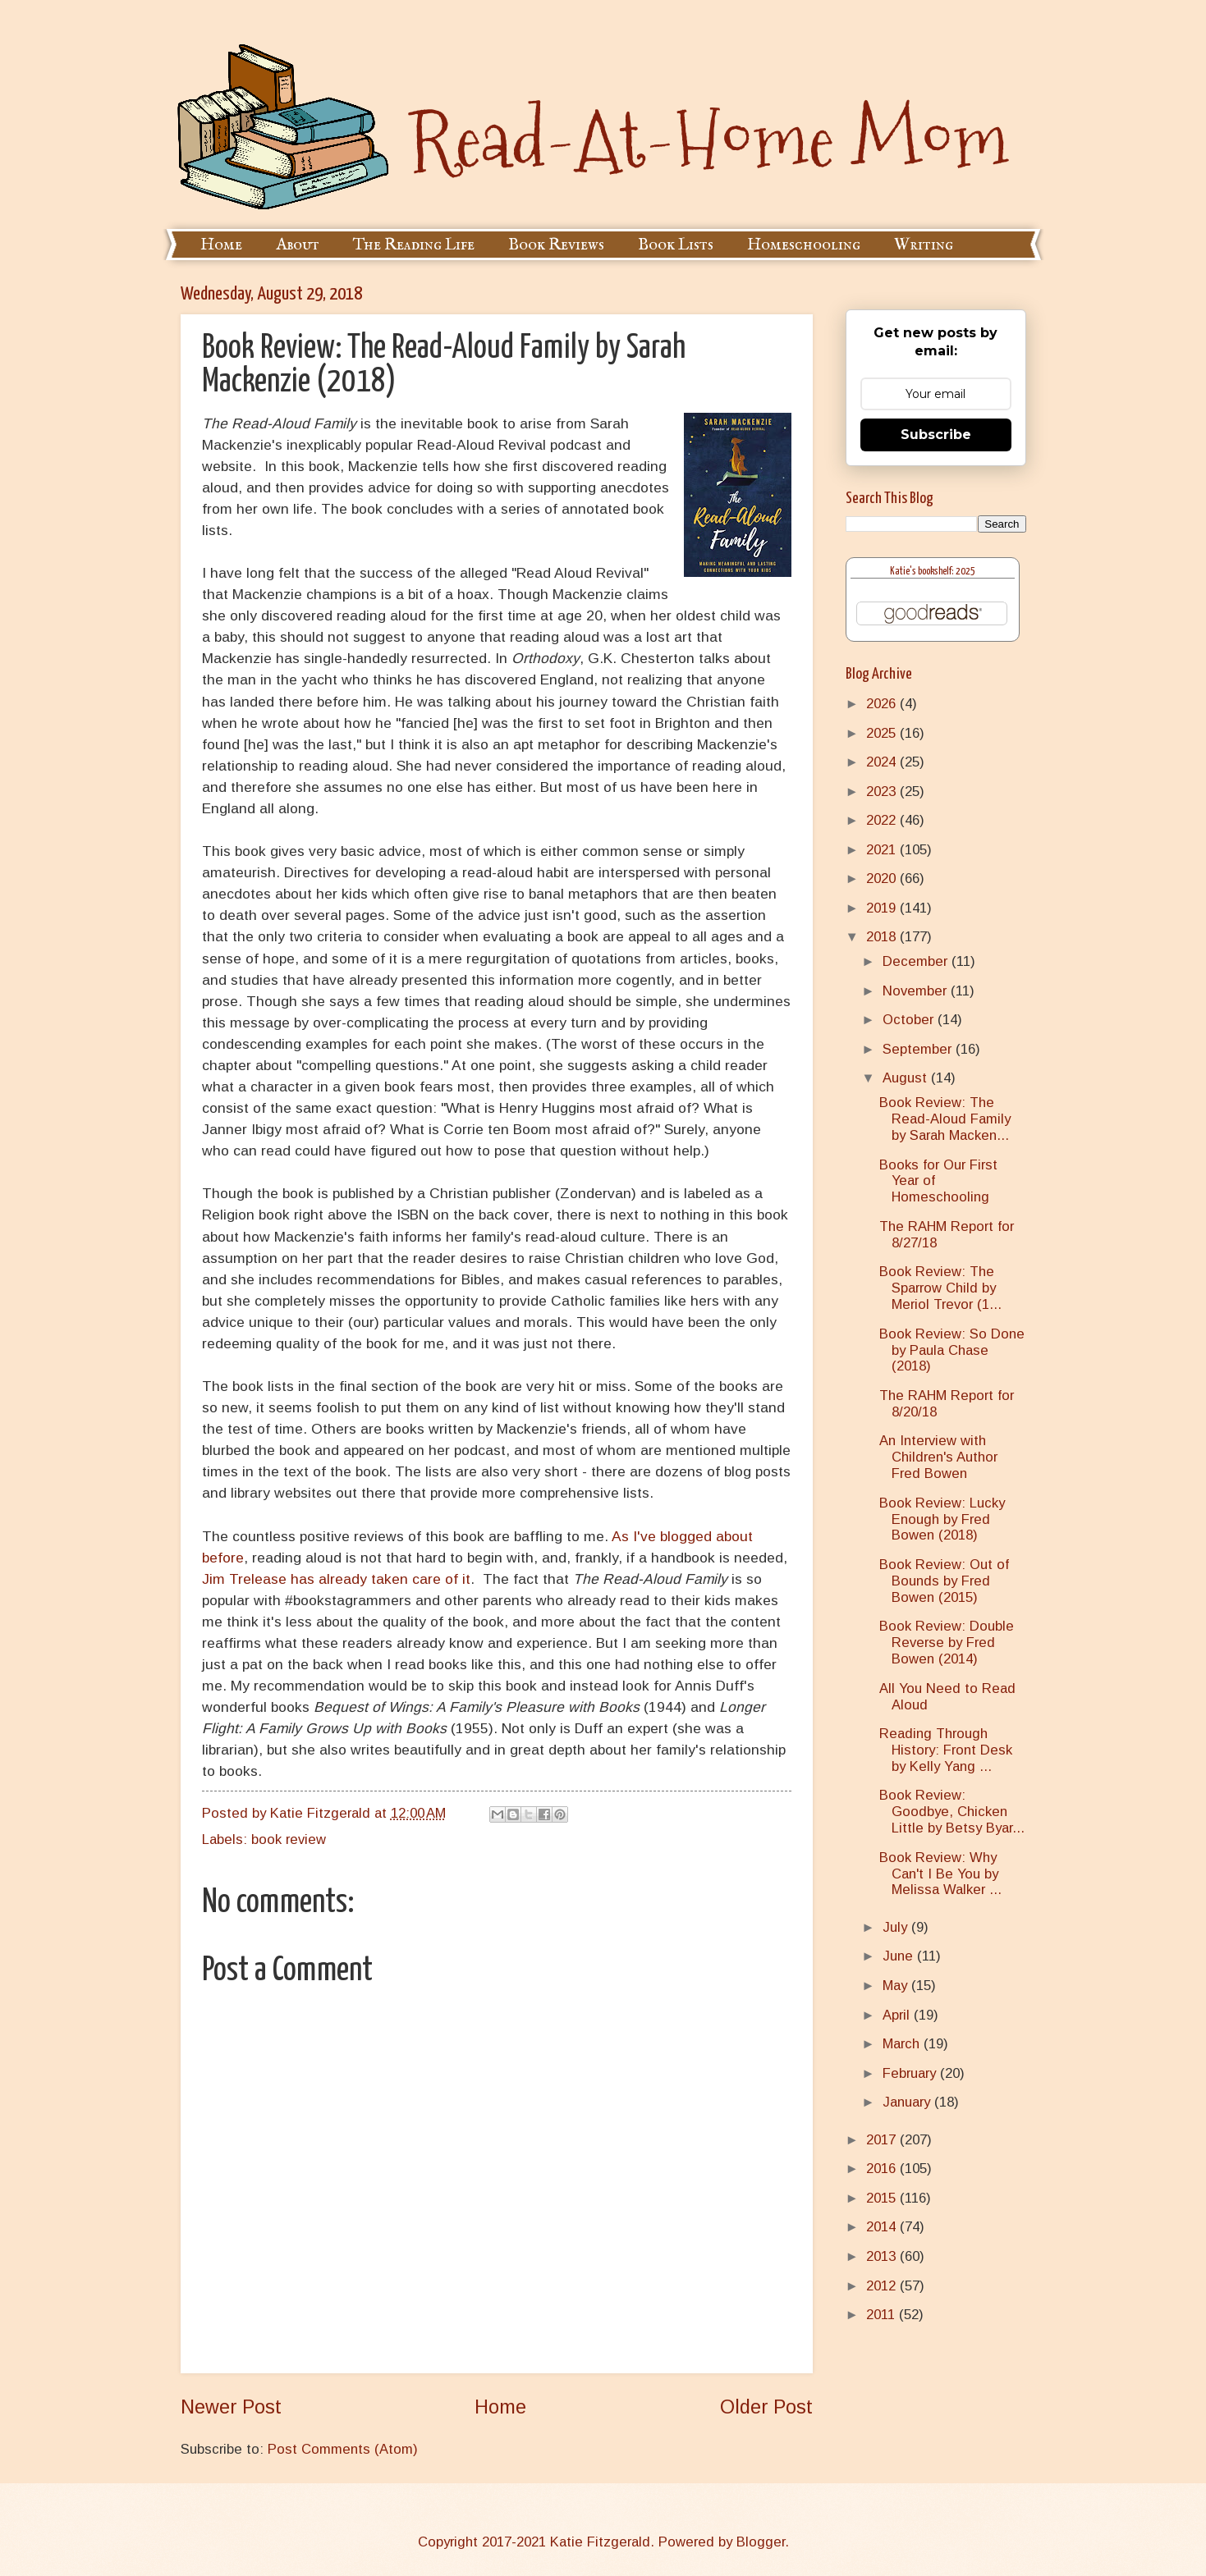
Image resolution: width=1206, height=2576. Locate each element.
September (919, 1049)
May (897, 1985)
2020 (883, 878)
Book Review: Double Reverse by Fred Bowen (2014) (946, 1642)
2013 (883, 2256)
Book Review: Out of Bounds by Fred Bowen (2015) (944, 1581)
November (917, 991)
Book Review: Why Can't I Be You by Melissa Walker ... (940, 1874)
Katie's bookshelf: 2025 (932, 571)
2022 (883, 820)
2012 (883, 2286)
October (910, 1019)
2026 (883, 703)
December (917, 961)
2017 (883, 2140)
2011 (882, 2314)
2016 (883, 2168)
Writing (923, 245)
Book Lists (675, 245)
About (297, 245)
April (898, 2015)
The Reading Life (414, 245)
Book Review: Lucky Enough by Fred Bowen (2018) (942, 1519)
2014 (883, 2227)
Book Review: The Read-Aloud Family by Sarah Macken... (945, 1119)
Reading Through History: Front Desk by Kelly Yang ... (945, 1750)
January (908, 2102)
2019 (883, 908)
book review (288, 1839)
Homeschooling (803, 245)
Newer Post (231, 2407)
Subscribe (936, 434)
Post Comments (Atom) (343, 2449)
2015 (883, 2198)
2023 (883, 791)
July (897, 1927)
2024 (883, 762)
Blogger (760, 2542)
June (900, 1956)
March (903, 2044)
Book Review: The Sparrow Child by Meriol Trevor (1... (940, 1288)
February (911, 2073)
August (907, 1078)
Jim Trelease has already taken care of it (336, 1579)
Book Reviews (556, 245)
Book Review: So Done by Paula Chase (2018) (952, 1350)
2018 (883, 937)
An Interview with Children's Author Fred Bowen (938, 1457)
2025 (883, 733)
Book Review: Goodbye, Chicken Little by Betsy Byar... (952, 1811)
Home (221, 245)
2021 (883, 850)
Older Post (766, 2407)
